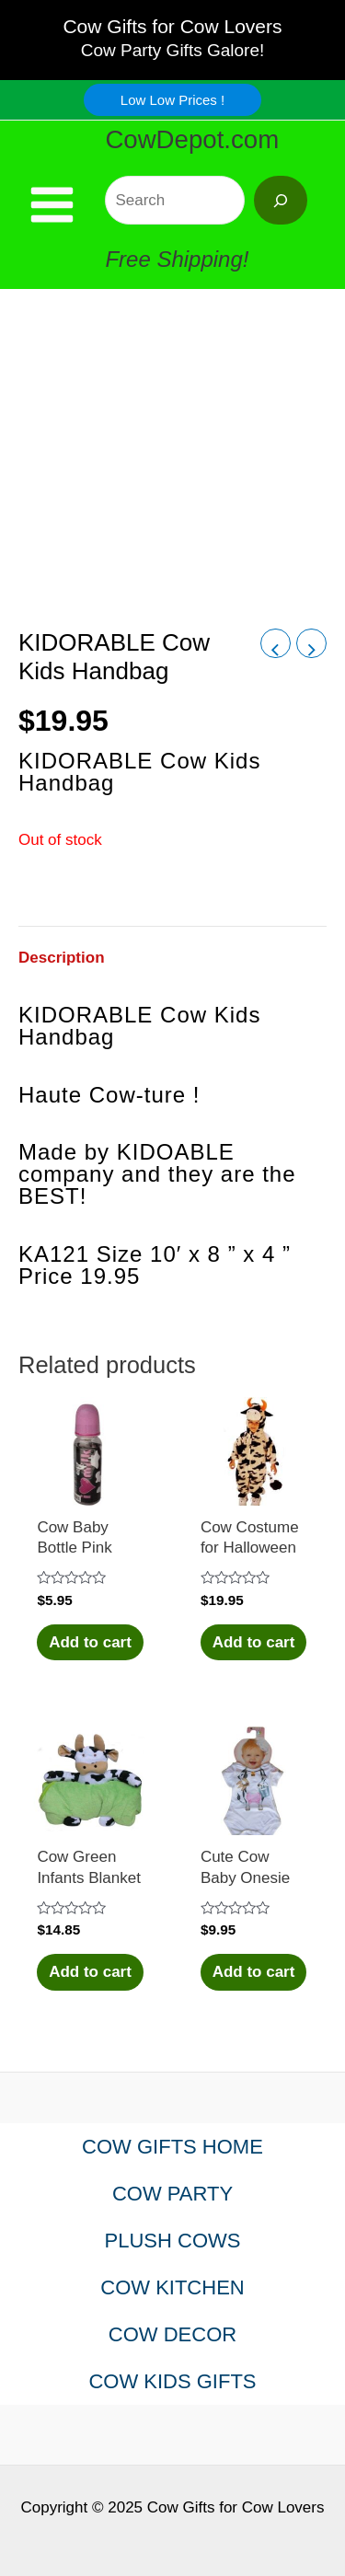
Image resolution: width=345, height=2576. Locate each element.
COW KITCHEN (172, 2287)
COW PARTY (172, 2193)
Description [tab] (61, 957)
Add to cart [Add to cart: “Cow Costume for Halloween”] (254, 1642)
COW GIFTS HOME (172, 2146)
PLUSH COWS (173, 2240)
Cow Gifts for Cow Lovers (172, 26)
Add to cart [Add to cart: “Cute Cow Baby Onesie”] (254, 1972)
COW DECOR (172, 2334)
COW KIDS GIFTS (172, 2381)
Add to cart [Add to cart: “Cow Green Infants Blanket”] (90, 1972)
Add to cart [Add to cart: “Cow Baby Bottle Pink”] (90, 1642)
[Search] (280, 200)
